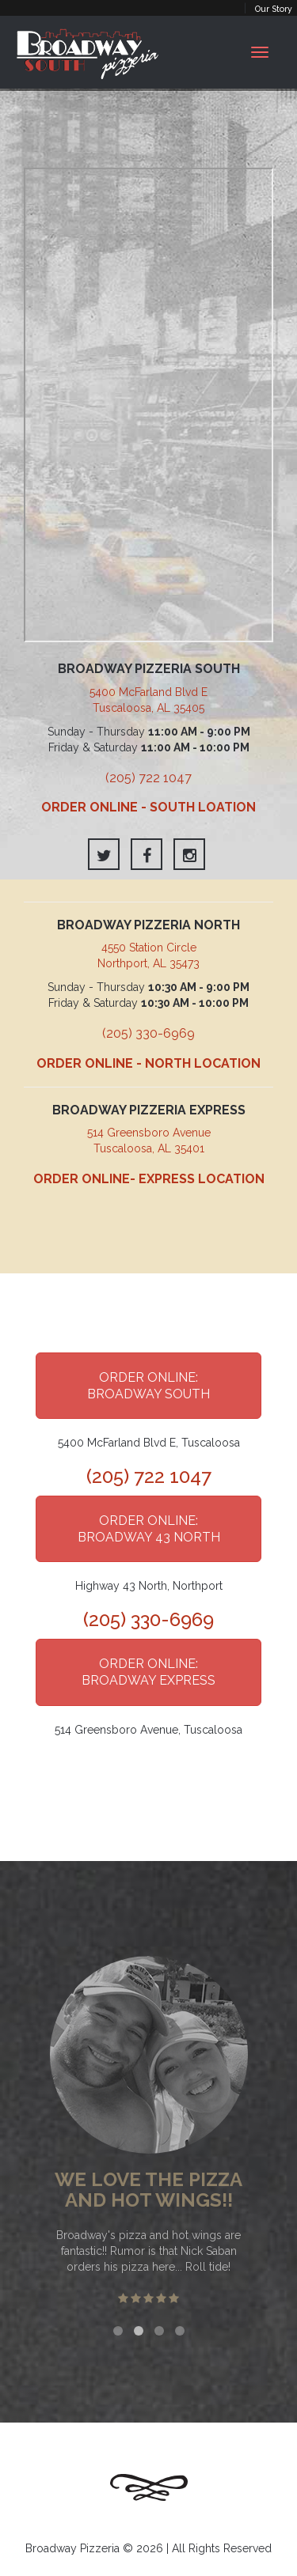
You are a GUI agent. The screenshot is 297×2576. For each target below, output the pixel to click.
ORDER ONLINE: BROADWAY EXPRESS (148, 1672)
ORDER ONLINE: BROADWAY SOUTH (148, 1385)
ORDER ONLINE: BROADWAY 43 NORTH (149, 1529)
